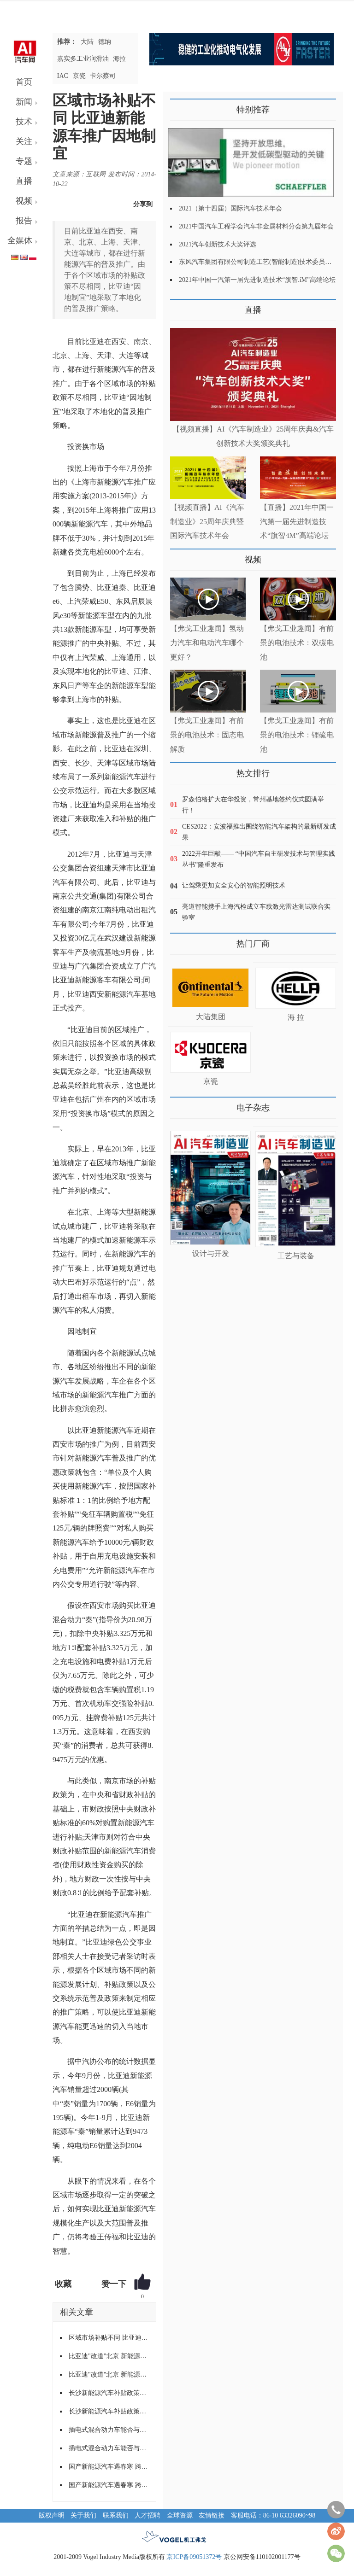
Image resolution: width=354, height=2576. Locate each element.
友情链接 (211, 2515)
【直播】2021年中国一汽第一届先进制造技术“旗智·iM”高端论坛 (297, 521)
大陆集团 (210, 1017)
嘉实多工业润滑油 (83, 58)
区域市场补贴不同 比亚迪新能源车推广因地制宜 (109, 2337)
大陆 (87, 41)
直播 (24, 181)
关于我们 (83, 2515)
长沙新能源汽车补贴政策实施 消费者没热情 (109, 2392)
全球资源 (180, 2515)
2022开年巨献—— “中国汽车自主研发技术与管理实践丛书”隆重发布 (258, 859)
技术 (24, 121)
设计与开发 (210, 1253)
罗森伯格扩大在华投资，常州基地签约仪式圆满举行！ (253, 805)
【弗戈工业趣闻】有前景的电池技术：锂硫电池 (297, 735)
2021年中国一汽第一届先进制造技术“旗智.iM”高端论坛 (257, 279)
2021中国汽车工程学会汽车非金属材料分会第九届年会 (256, 226)
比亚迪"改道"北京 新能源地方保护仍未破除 (109, 2356)
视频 (24, 200)
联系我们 (116, 2515)
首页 (24, 82)
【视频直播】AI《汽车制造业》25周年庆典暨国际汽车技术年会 (207, 521)
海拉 (119, 58)
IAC (62, 75)
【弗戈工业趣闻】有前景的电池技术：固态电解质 (207, 735)
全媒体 (19, 240)
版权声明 (52, 2515)
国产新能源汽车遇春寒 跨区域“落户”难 (109, 2466)
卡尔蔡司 (103, 75)
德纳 (104, 41)
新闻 (24, 101)
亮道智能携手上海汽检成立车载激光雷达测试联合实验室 (256, 912)
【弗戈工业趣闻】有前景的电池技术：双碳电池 (297, 643)
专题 (24, 161)
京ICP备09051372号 (194, 2556)
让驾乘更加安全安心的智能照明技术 (233, 885)
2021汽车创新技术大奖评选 (217, 244)
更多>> (179, 306)
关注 (24, 141)
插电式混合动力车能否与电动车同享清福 (109, 2429)
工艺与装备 (295, 1256)
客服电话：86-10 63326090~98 (273, 2515)
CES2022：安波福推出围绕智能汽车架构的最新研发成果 (259, 832)
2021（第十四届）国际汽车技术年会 (230, 208)
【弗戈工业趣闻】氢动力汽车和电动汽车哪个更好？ (207, 643)
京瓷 (79, 75)
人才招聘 (147, 2515)
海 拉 (296, 1017)
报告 (24, 220)
